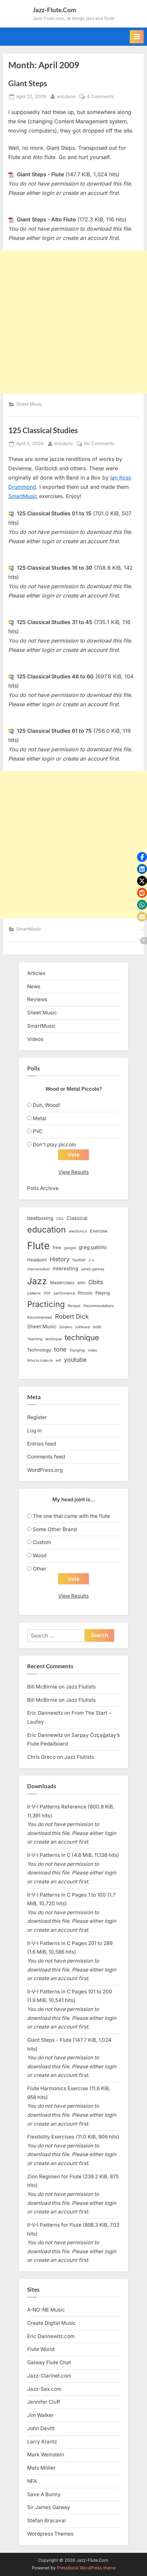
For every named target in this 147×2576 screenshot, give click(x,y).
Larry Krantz (42, 2441)
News (33, 986)
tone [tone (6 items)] (60, 1349)
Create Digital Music (51, 2323)
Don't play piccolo (54, 1144)
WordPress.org (45, 1470)
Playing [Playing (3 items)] (102, 1292)
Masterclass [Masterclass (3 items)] (62, 1282)
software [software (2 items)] (82, 1327)
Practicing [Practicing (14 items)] (46, 1304)
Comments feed (46, 1457)
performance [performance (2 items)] (64, 1293)
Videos (35, 1039)
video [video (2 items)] (92, 1350)
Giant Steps (27, 83)
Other (39, 1569)
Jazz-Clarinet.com (49, 2376)
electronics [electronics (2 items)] (78, 1231)
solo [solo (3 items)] (97, 1326)
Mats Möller (41, 2468)
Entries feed (41, 1444)
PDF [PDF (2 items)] (47, 1293)
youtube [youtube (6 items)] (75, 1359)
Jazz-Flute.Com (54, 10)
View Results (73, 1172)
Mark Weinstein (45, 2454)
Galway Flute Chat (49, 2362)
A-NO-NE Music (46, 2310)
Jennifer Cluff (43, 2402)
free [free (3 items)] (57, 1247)
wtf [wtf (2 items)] (58, 1360)
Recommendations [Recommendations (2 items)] (98, 1306)
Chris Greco (41, 1757)
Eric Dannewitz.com (50, 2336)
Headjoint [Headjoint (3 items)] (37, 1259)
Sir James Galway (48, 2507)
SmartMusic (22, 496)
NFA (32, 2481)
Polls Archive (43, 1188)
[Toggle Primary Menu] (137, 36)
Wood (39, 1555)
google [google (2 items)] (70, 1248)
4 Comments (100, 97)
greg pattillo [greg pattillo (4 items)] (93, 1247)
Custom (42, 1542)
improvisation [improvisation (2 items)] (38, 1269)
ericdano (66, 96)
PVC (38, 1131)
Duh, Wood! (46, 1105)
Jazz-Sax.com (44, 2389)
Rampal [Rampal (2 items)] (74, 1306)
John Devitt (41, 2428)
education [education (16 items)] (46, 1229)
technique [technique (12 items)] (82, 1337)
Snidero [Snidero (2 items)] (65, 1327)
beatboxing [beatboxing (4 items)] (40, 1218)
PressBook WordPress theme (86, 2567)
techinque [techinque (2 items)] (53, 1339)
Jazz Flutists (81, 1687)
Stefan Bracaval (46, 2520)
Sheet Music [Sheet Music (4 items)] (41, 1327)
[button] (142, 857)
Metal (39, 1118)
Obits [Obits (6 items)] (95, 1282)
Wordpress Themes (50, 2534)
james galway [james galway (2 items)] (92, 1269)
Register (37, 1417)
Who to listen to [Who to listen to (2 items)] (40, 1360)
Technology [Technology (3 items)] (39, 1349)
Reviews (37, 999)
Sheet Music (29, 404)
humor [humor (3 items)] (79, 1259)
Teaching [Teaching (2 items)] (34, 1339)
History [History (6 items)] (60, 1259)
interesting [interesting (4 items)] (65, 1269)
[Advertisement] (73, 322)
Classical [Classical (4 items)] (77, 1218)
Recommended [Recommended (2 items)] (39, 1317)
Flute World (40, 2349)
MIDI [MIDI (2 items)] (81, 1283)
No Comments (99, 444)
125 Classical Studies (43, 430)
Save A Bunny (44, 2494)
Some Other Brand (55, 1529)
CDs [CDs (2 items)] (60, 1219)
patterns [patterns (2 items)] (34, 1293)
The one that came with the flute (71, 1516)
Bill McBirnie (42, 1687)
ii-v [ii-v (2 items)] (91, 1260)
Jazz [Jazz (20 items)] (37, 1281)
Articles (36, 973)
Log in (34, 1430)
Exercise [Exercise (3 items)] (99, 1230)
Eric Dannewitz (45, 1713)
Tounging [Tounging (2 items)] (77, 1350)
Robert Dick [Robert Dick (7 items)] (72, 1316)
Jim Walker (40, 2415)
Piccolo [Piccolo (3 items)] (85, 1292)
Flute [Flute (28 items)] (38, 1245)
